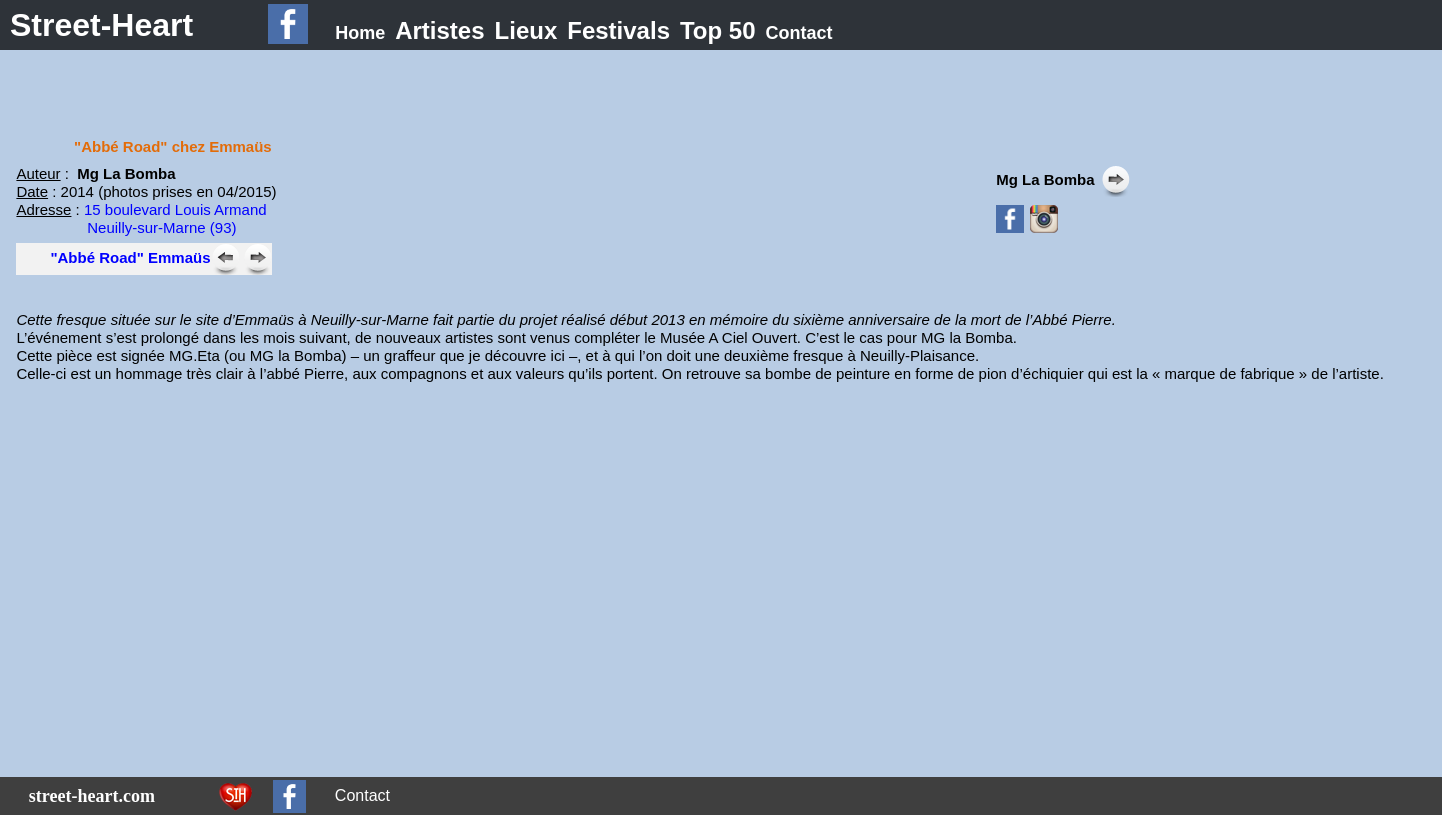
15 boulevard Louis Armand (175, 209)
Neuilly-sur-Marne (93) (161, 227)
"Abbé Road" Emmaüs (130, 257)
